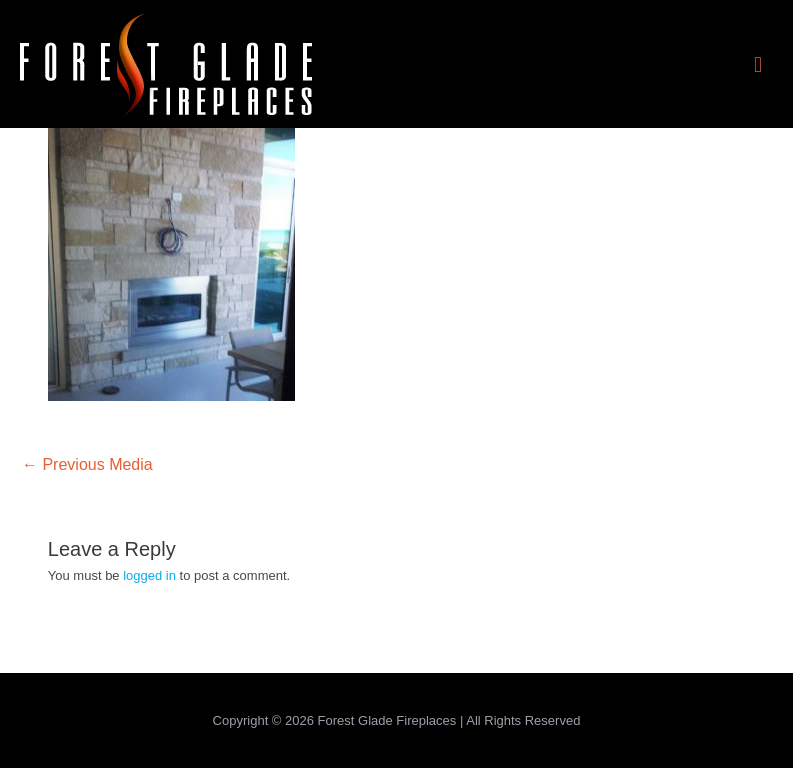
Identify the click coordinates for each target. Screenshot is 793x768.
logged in (149, 575)
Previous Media (87, 464)
